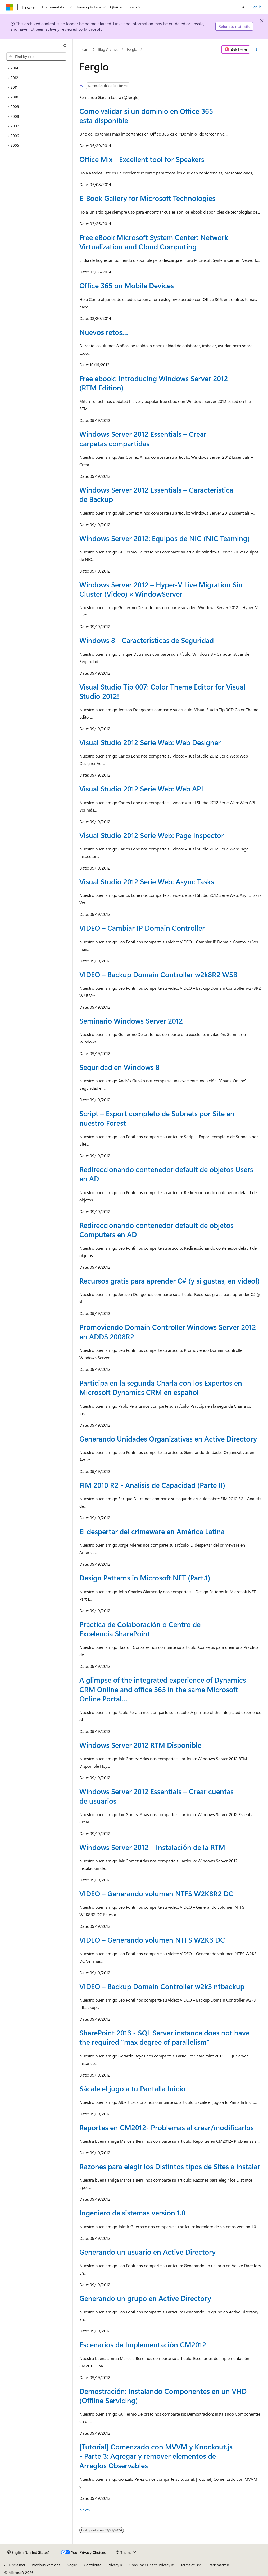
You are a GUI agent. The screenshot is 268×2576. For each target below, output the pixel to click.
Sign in (256, 6)
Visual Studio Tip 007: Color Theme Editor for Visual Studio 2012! (162, 691)
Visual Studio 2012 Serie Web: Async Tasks (146, 881)
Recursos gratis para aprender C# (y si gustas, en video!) (169, 1280)
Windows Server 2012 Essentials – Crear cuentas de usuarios (156, 1795)
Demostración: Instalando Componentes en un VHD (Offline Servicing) (163, 2395)
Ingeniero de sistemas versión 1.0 (132, 2212)
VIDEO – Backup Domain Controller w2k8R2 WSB (158, 974)
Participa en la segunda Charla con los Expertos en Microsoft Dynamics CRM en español (160, 1387)
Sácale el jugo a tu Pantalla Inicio (132, 2088)
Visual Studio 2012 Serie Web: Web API (141, 788)
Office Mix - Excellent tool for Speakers (141, 159)
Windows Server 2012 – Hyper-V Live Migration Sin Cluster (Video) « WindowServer (161, 589)
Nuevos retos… (103, 332)
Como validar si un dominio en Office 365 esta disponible (146, 115)
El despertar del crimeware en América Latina (152, 1531)
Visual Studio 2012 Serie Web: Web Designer (150, 742)
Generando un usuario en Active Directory (147, 2252)
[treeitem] (36, 68)
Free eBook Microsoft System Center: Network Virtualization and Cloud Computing (153, 241)
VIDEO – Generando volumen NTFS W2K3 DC (152, 1939)
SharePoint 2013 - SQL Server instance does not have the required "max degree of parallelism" (164, 2037)
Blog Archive (108, 49)
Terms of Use (191, 2564)
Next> (85, 2509)
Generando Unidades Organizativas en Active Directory (168, 1438)
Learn (84, 49)
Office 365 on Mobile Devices (126, 285)
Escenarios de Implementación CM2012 (142, 2344)
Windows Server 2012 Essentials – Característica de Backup (156, 494)
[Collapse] (64, 45)
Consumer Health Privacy (149, 2564)
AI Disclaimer (14, 2564)
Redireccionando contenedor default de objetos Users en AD (166, 1173)
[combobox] (36, 56)
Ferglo (132, 49)
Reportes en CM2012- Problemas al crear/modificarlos (166, 2127)
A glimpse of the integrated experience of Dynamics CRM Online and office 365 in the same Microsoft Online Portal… (162, 1689)
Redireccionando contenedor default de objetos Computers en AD (156, 1229)
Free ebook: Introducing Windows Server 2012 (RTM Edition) (153, 382)
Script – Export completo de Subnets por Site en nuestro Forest (156, 1118)
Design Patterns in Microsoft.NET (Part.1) (144, 1577)
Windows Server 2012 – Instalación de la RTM (152, 1847)
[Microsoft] (9, 7)
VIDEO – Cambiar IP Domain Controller (142, 928)
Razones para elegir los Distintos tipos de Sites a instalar (169, 2166)
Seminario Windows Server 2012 (131, 1020)
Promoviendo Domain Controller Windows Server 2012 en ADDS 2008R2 (167, 1331)
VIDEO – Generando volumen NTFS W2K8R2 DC (156, 1893)
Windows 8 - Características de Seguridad (146, 640)
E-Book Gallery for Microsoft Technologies (147, 198)
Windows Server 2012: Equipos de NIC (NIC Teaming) (164, 538)
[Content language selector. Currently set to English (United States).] (28, 2552)
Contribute (92, 2564)
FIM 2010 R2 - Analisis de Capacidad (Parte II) (152, 1485)
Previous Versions (46, 2564)
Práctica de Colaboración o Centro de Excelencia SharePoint (140, 1628)
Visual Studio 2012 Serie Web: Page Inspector (151, 835)
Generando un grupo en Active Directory (145, 2298)
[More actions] (256, 49)
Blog (70, 2564)
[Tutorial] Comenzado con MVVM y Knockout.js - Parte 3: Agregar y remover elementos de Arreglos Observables (156, 2456)
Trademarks (217, 2564)
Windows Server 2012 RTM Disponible (140, 1745)
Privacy (113, 2564)
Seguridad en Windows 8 (119, 1067)
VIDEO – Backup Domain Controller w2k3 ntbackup (161, 1986)
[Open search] (243, 7)
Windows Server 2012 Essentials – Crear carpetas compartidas (142, 438)
